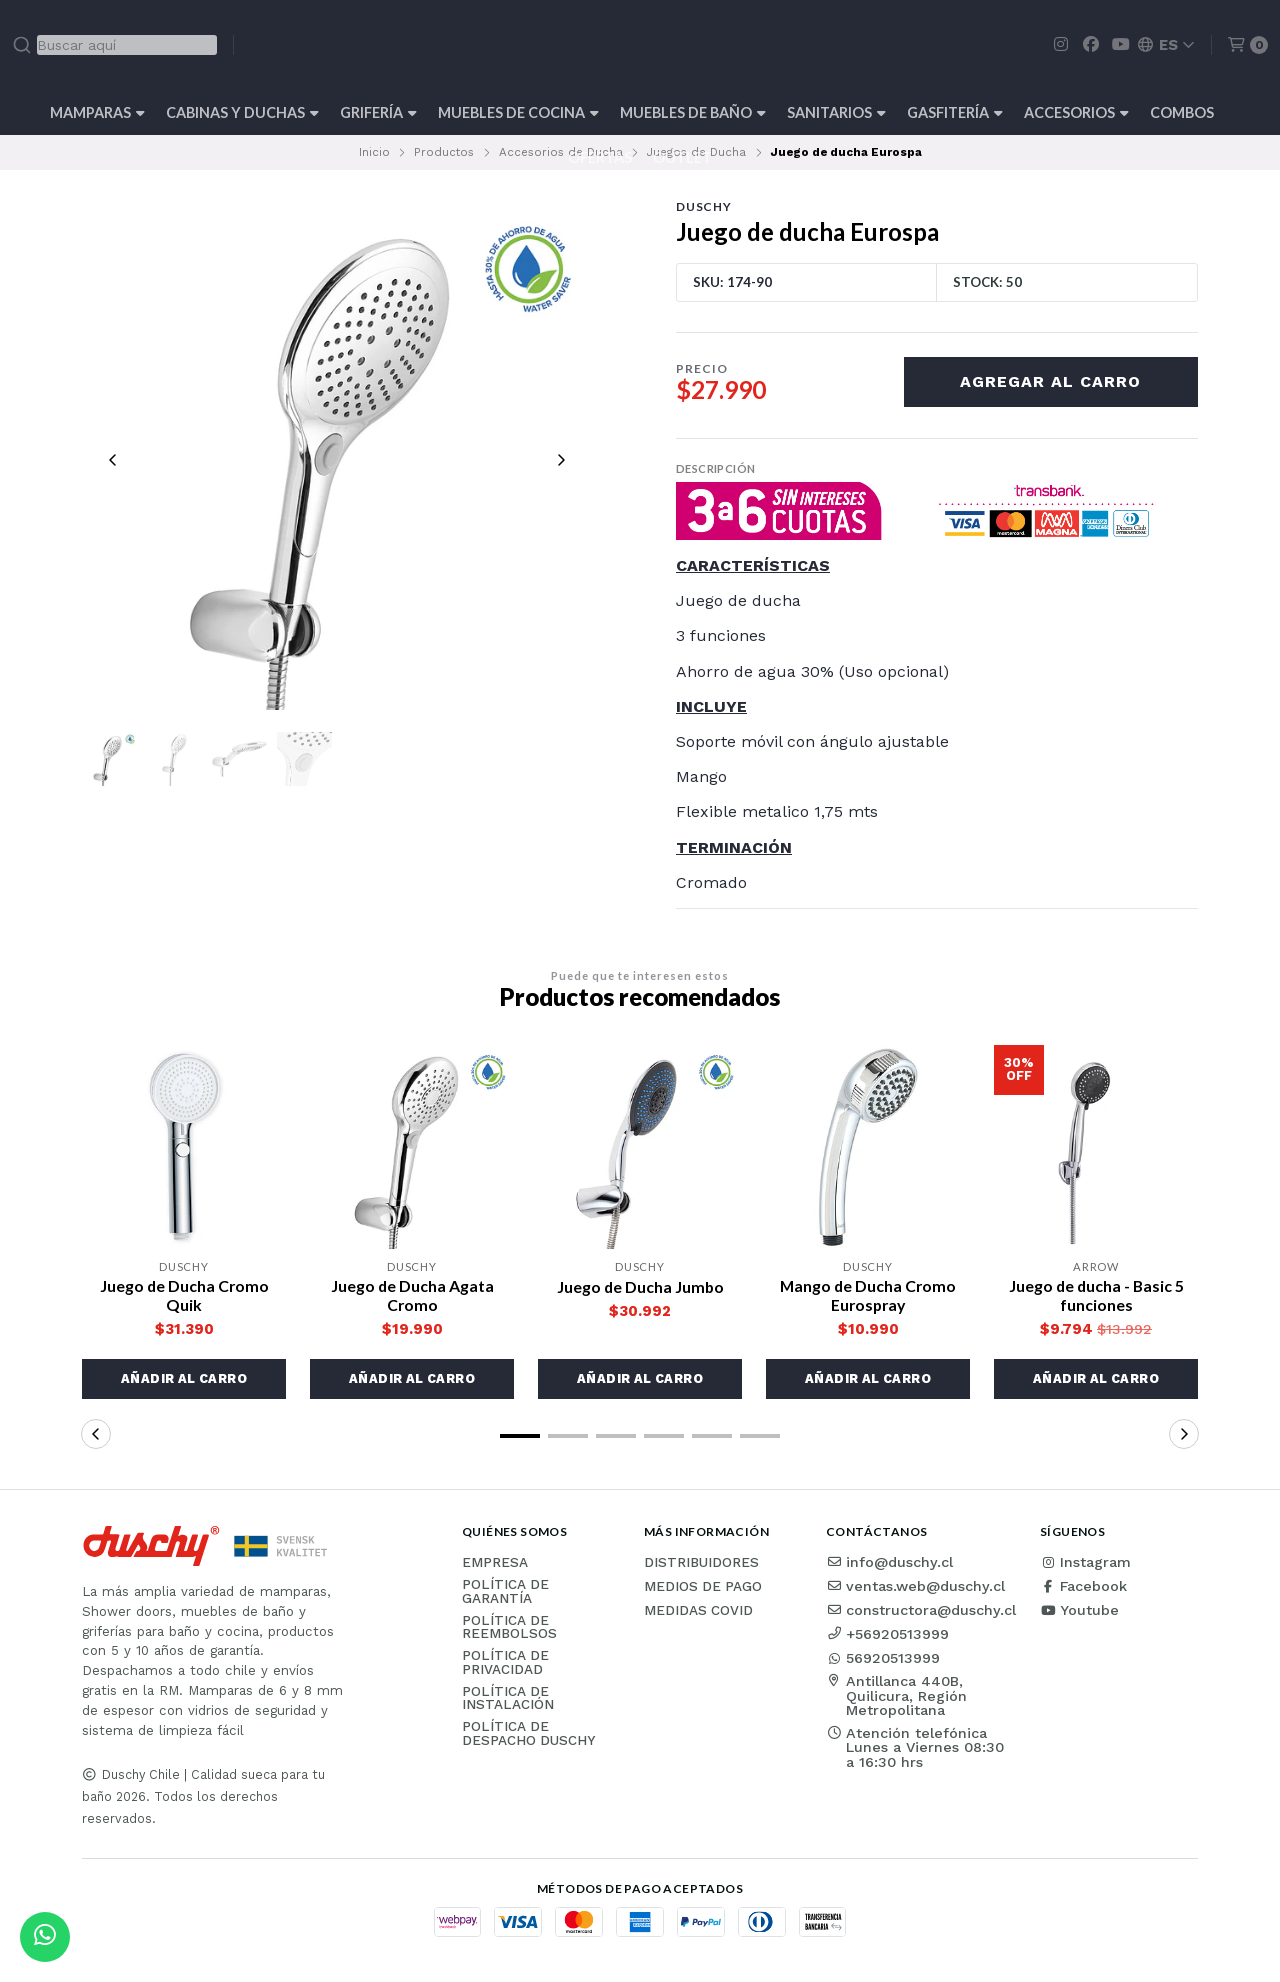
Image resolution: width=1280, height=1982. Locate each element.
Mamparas (97, 112)
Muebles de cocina (518, 112)
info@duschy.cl (889, 1562)
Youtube (1079, 1610)
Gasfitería (955, 112)
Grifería (378, 112)
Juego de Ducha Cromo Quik (184, 1295)
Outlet (682, 157)
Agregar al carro (1050, 381)
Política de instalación (508, 1698)
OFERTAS (600, 157)
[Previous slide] (113, 460)
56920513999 (883, 1658)
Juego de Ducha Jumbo (640, 1286)
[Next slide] (561, 460)
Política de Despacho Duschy (528, 1734)
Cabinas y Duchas (242, 112)
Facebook (1083, 1586)
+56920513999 (887, 1634)
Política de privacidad (505, 1662)
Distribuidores (701, 1563)
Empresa (495, 1563)
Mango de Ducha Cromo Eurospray (868, 1295)
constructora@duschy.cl (921, 1610)
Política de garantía (505, 1591)
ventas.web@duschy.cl (915, 1586)
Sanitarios (836, 112)
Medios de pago (703, 1587)
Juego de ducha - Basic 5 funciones (1096, 1295)
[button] (184, 1379)
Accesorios (1076, 112)
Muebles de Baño (693, 112)
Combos (1182, 112)
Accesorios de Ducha (561, 152)
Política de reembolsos (509, 1627)
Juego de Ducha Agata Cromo (412, 1295)
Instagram (1085, 1562)
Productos (444, 152)
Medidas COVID (698, 1611)
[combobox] (114, 45)
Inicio (374, 152)
